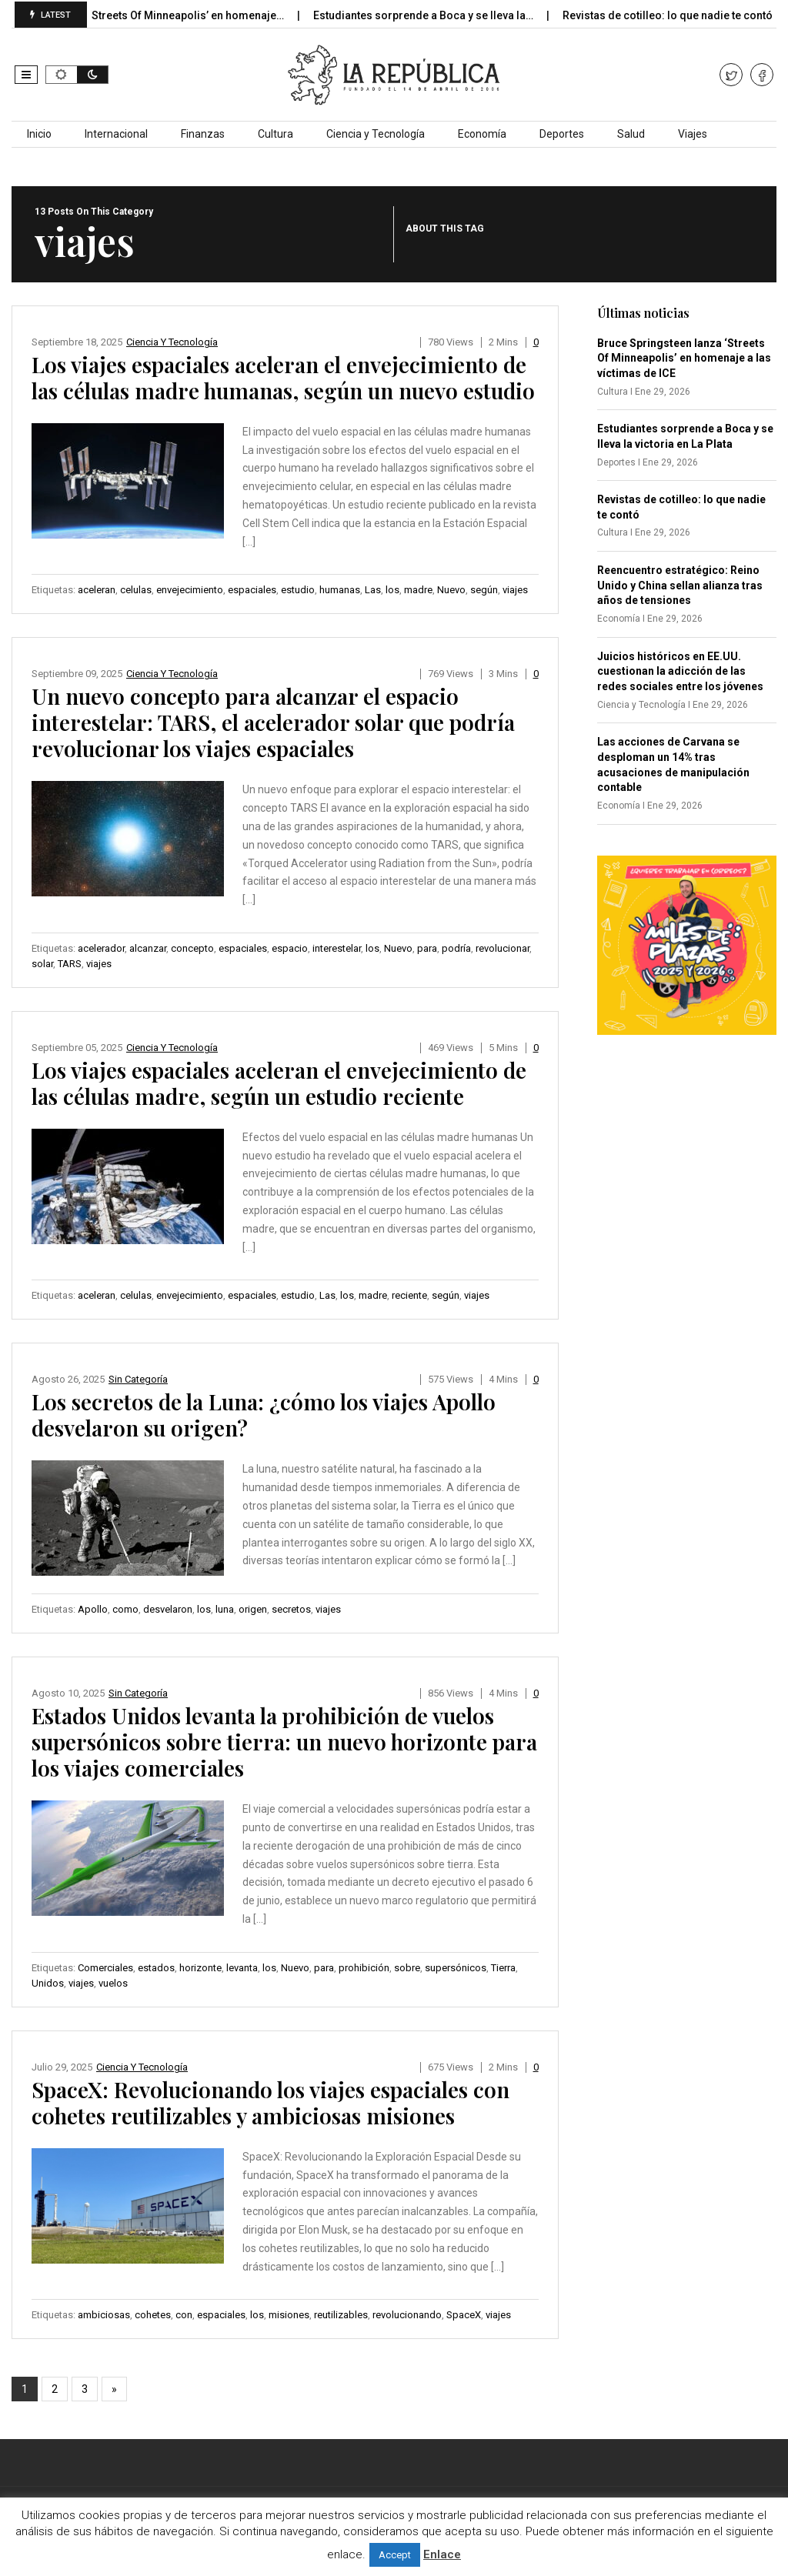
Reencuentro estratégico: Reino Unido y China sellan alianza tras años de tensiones (680, 585)
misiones (289, 2315)
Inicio (39, 134)
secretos (291, 1609)
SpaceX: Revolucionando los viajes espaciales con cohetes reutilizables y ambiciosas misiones (270, 2102)
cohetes (153, 2315)
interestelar (336, 948)
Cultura (275, 134)
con (183, 2315)
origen (253, 1609)
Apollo (93, 1609)
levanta (242, 1968)
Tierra (503, 1968)
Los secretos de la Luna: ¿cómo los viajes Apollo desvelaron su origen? (264, 1414)
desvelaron (167, 1609)
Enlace (442, 2554)
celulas (136, 590)
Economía (482, 134)
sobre (407, 1968)
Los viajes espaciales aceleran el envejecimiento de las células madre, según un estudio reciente (279, 1083)
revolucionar (502, 948)
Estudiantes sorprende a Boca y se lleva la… (442, 15)
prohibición (364, 1968)
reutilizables (341, 2315)
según (484, 590)
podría (456, 948)
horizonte (200, 1968)
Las (373, 590)
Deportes (561, 134)
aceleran (96, 590)
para (427, 948)
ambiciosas (104, 2315)
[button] (26, 74)
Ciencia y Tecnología (375, 134)
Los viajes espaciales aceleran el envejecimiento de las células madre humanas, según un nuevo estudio (283, 377)
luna (224, 1609)
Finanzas (203, 134)
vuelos (113, 1983)
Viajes (692, 134)
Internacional (116, 134)
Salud (631, 134)
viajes (515, 590)
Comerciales (105, 1968)
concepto (192, 948)
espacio (290, 948)
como (125, 1609)
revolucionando (407, 2315)
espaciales (252, 590)
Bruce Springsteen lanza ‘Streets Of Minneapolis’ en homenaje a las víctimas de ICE (684, 358)
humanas (339, 590)
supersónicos (455, 1968)
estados (156, 1968)
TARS (70, 963)
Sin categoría (138, 1379)
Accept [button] (395, 2555)
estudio (298, 590)
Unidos (48, 1983)
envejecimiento (189, 590)
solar (42, 963)
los (392, 590)
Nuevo (451, 590)
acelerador (101, 948)
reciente (409, 1295)
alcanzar (147, 948)
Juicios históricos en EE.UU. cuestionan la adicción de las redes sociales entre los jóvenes (680, 671)
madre (418, 590)
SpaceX (463, 2315)
